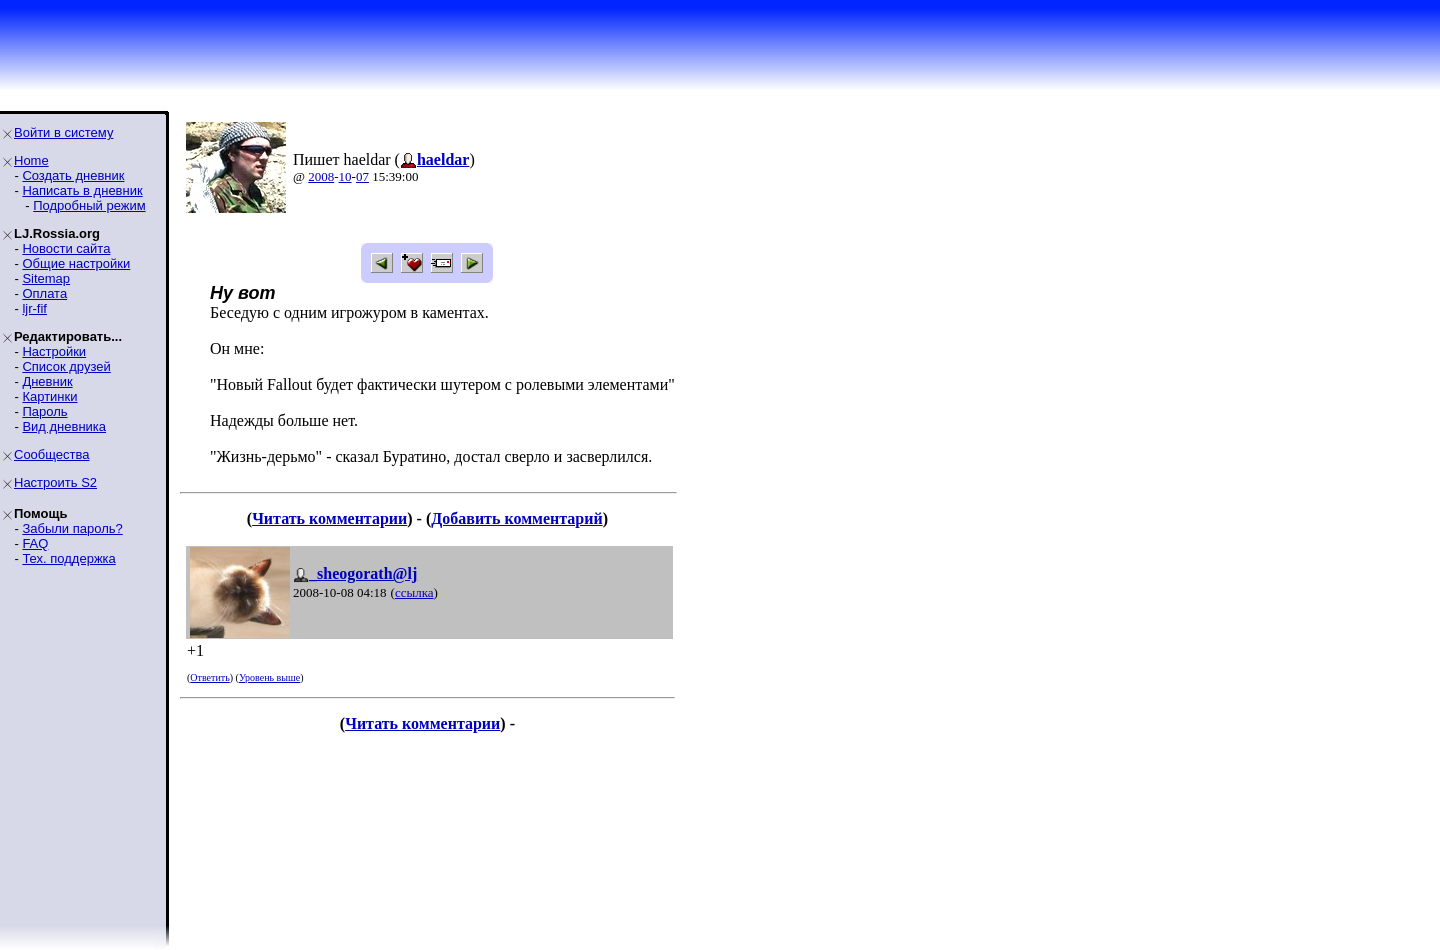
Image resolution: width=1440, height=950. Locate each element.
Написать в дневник (82, 190)
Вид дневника (64, 426)
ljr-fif (34, 308)
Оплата (44, 293)
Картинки (49, 396)
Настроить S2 (55, 482)
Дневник (47, 381)
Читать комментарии (329, 518)
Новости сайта (66, 248)
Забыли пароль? (72, 528)
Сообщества (52, 454)
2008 (321, 176)
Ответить (209, 677)
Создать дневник (73, 175)
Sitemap (46, 278)
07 (362, 176)
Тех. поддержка (68, 558)
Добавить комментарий (516, 518)
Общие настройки (76, 263)
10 (345, 176)
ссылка (414, 592)
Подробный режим (89, 205)
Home (31, 160)
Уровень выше (269, 677)
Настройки (54, 351)
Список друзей (66, 366)
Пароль (44, 411)
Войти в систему (63, 132)
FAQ (35, 543)
